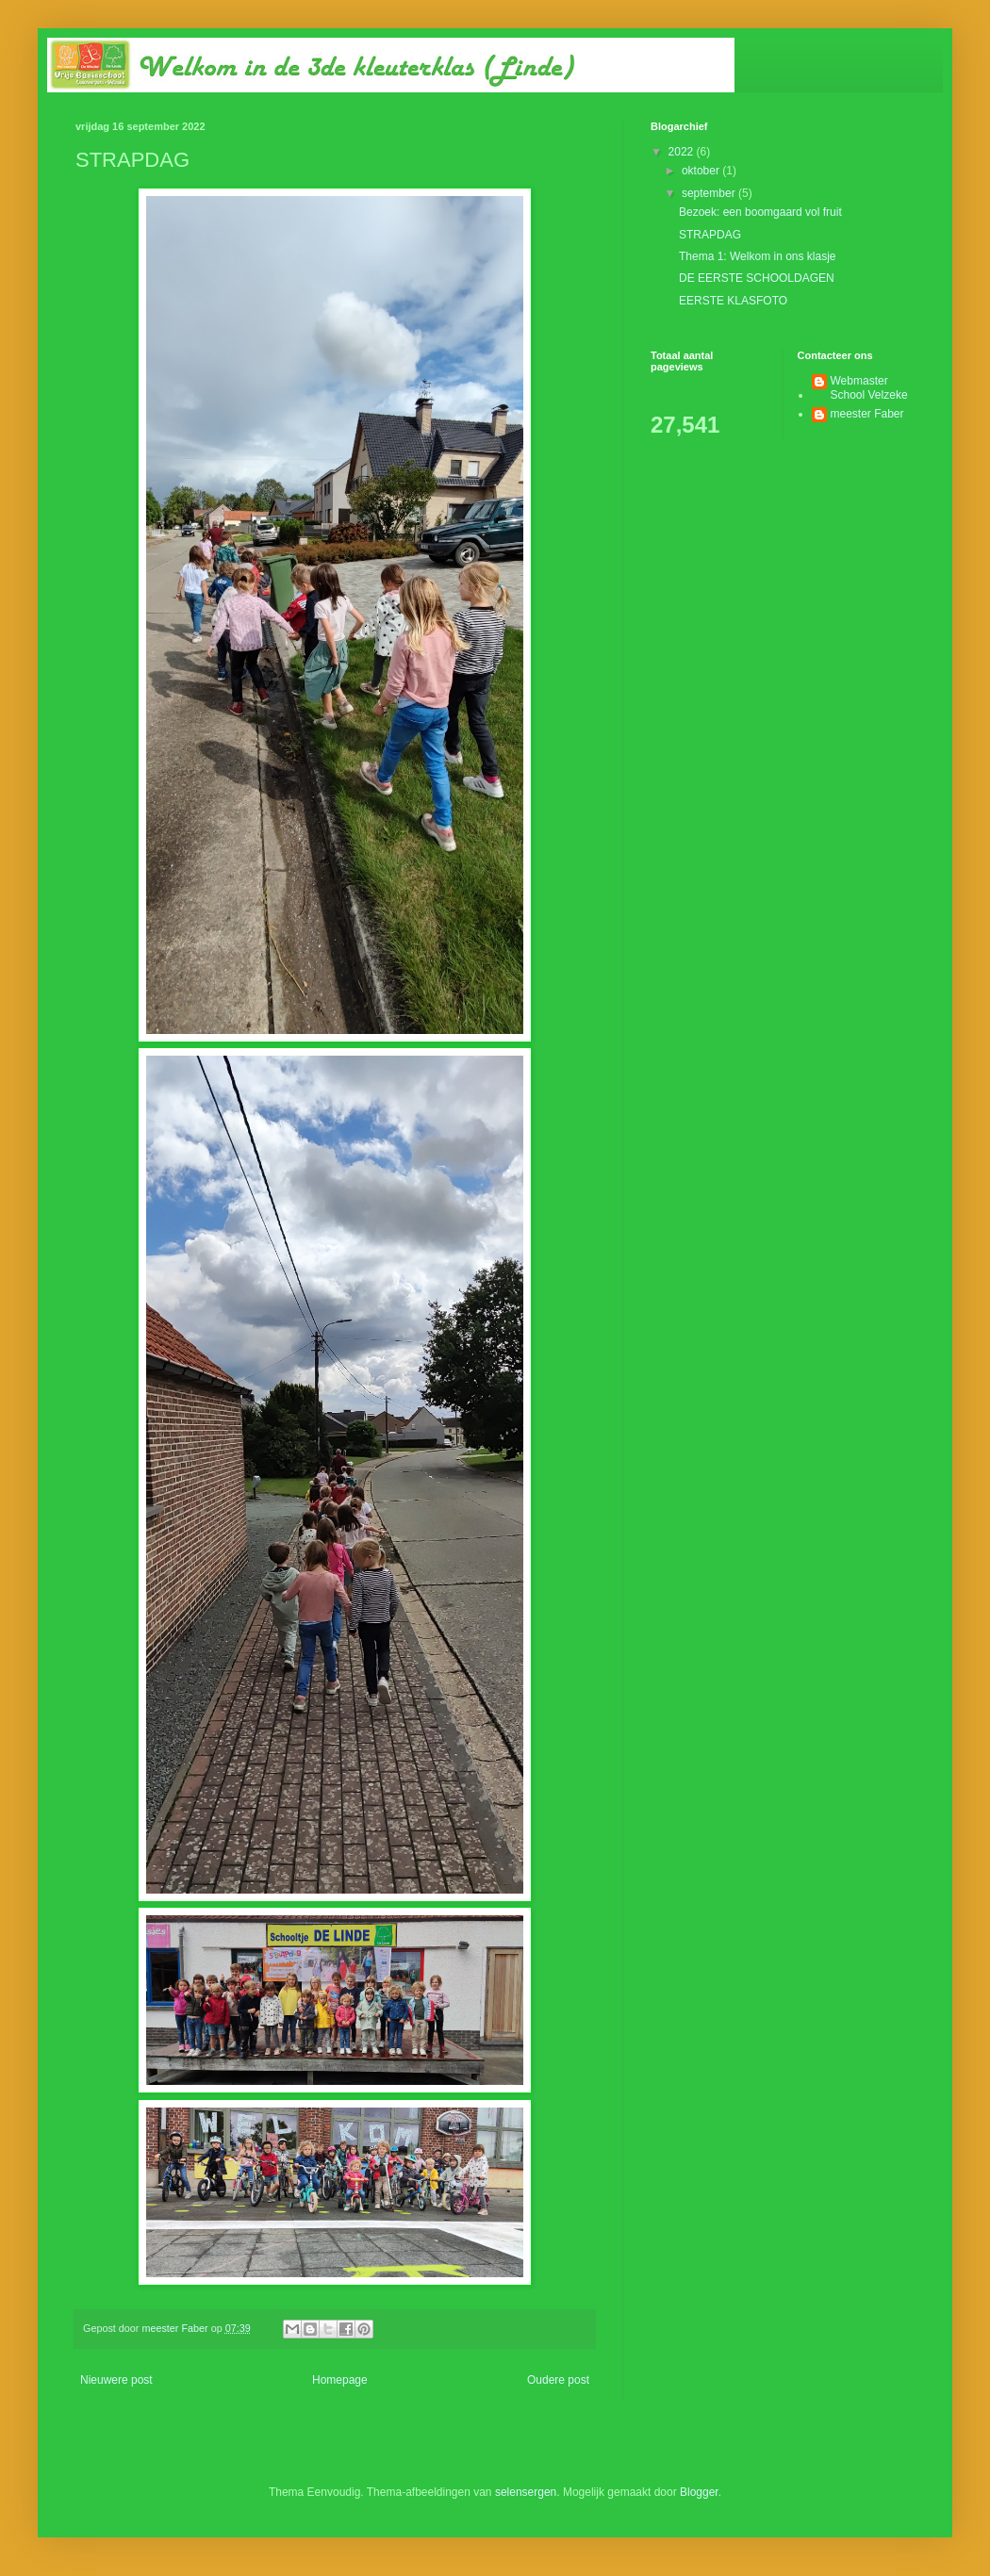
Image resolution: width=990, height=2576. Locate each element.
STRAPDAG (710, 234)
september (710, 193)
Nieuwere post (116, 2380)
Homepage (340, 2380)
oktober (702, 170)
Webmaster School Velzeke (869, 387)
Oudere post (558, 2380)
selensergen (525, 2492)
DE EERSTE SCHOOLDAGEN (756, 278)
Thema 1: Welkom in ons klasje (757, 256)
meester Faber (867, 413)
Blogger (699, 2492)
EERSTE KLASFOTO (733, 300)
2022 (682, 151)
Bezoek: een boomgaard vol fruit (760, 212)
